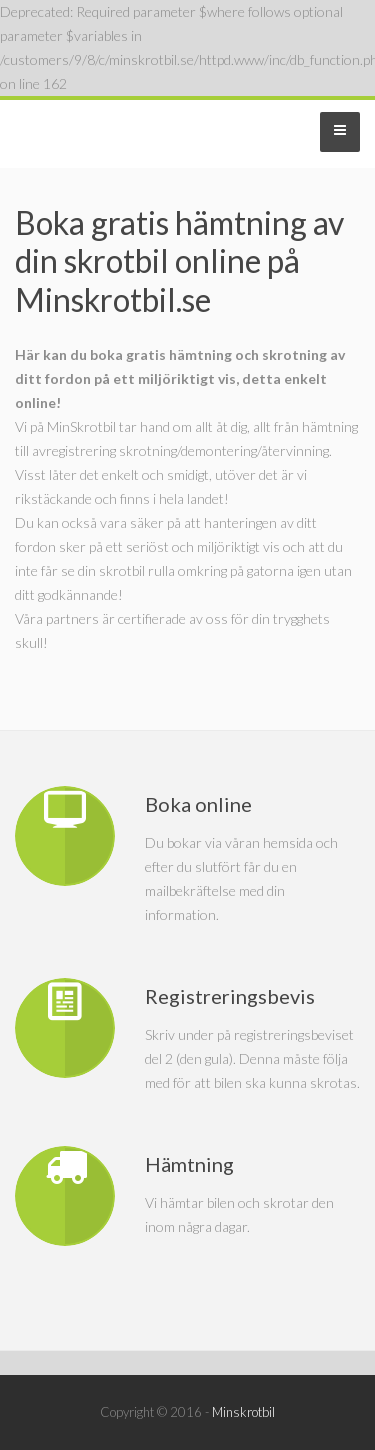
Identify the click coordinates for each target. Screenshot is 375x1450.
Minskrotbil (243, 1412)
